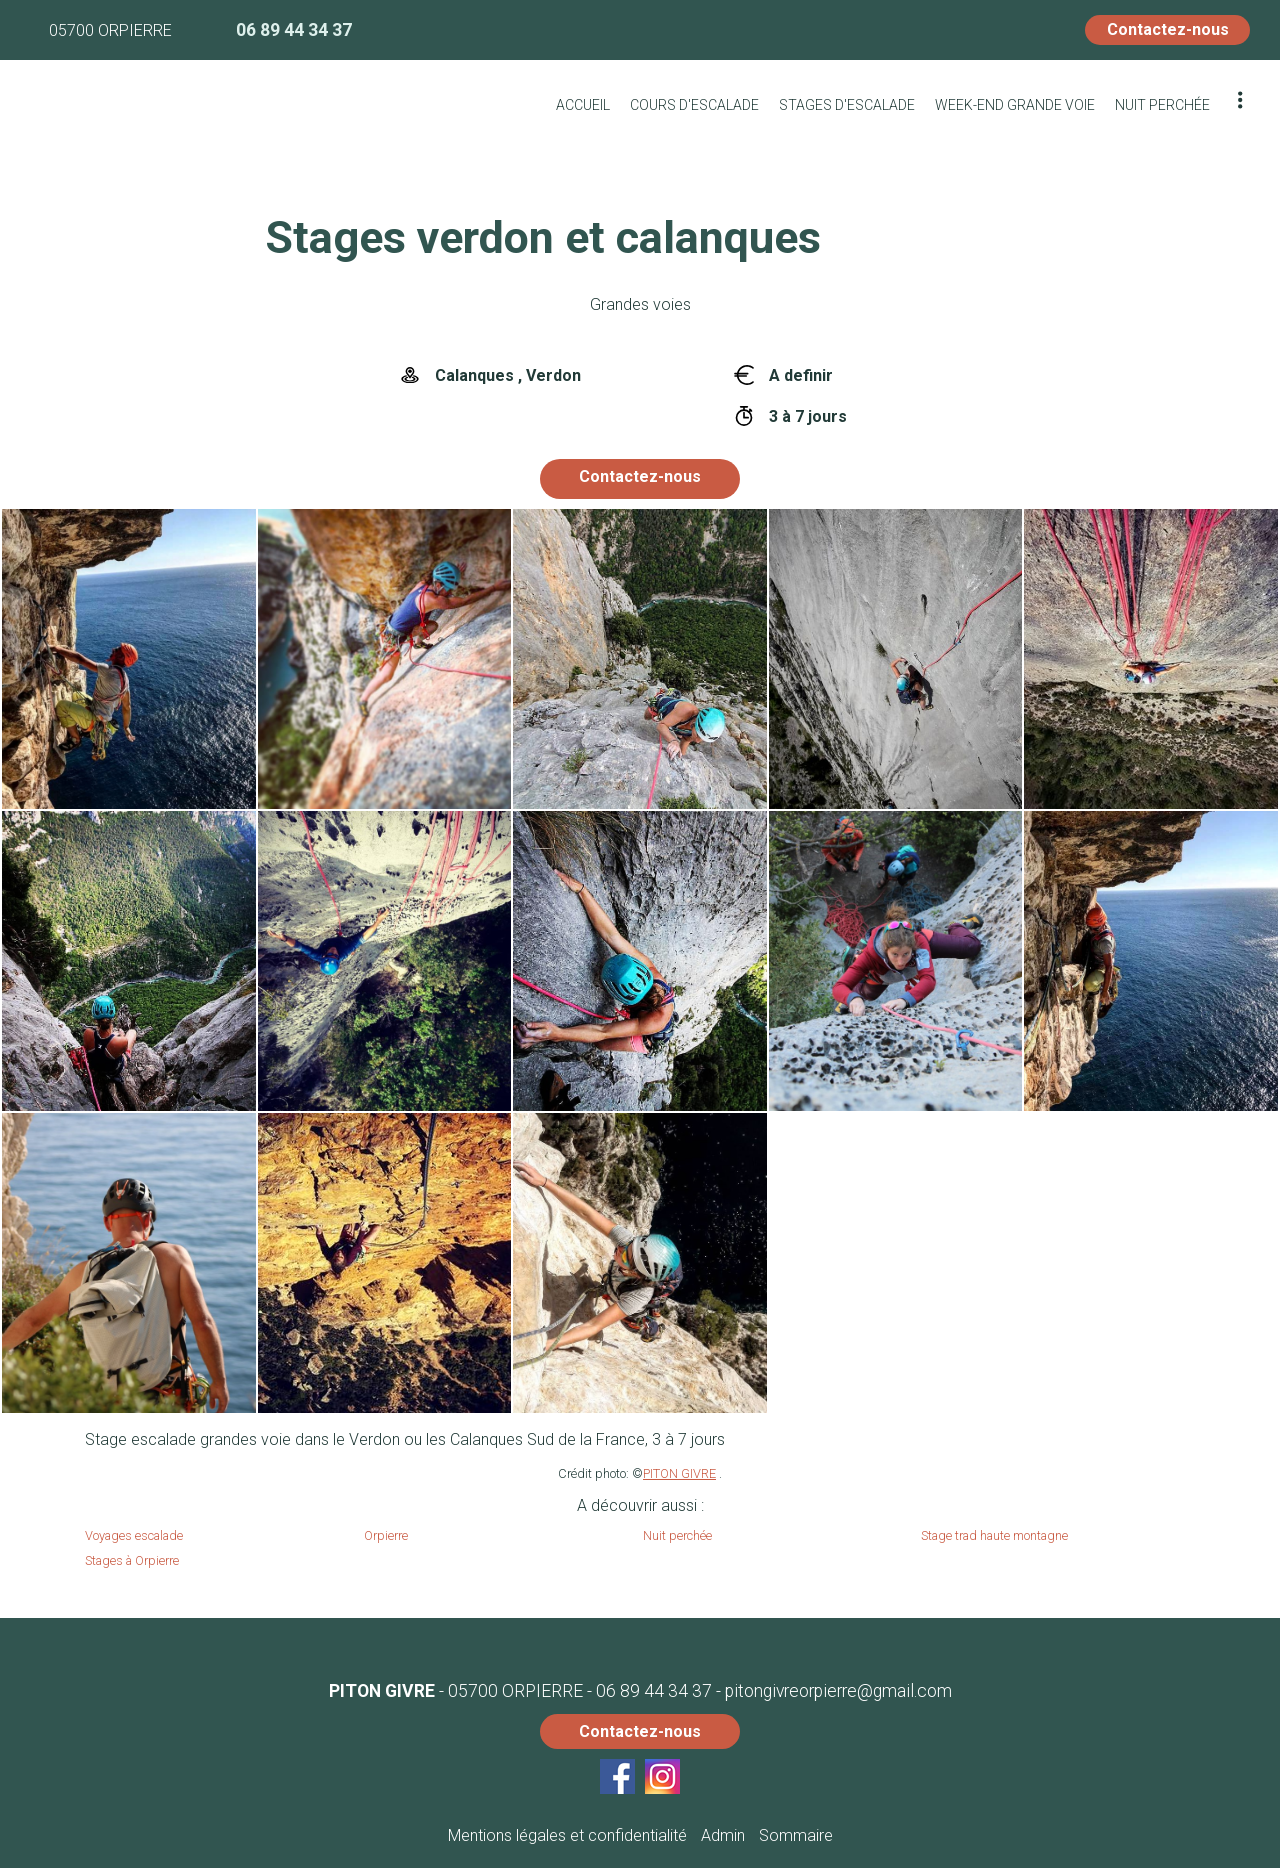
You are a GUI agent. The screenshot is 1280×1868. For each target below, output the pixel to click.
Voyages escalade (134, 1535)
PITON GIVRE (679, 1473)
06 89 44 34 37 (654, 1691)
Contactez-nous (1168, 29)
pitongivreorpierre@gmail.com (838, 1691)
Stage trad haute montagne (994, 1535)
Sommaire (796, 1835)
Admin (723, 1835)
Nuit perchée (677, 1535)
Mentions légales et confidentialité (567, 1835)
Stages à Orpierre (132, 1560)
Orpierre (386, 1535)
